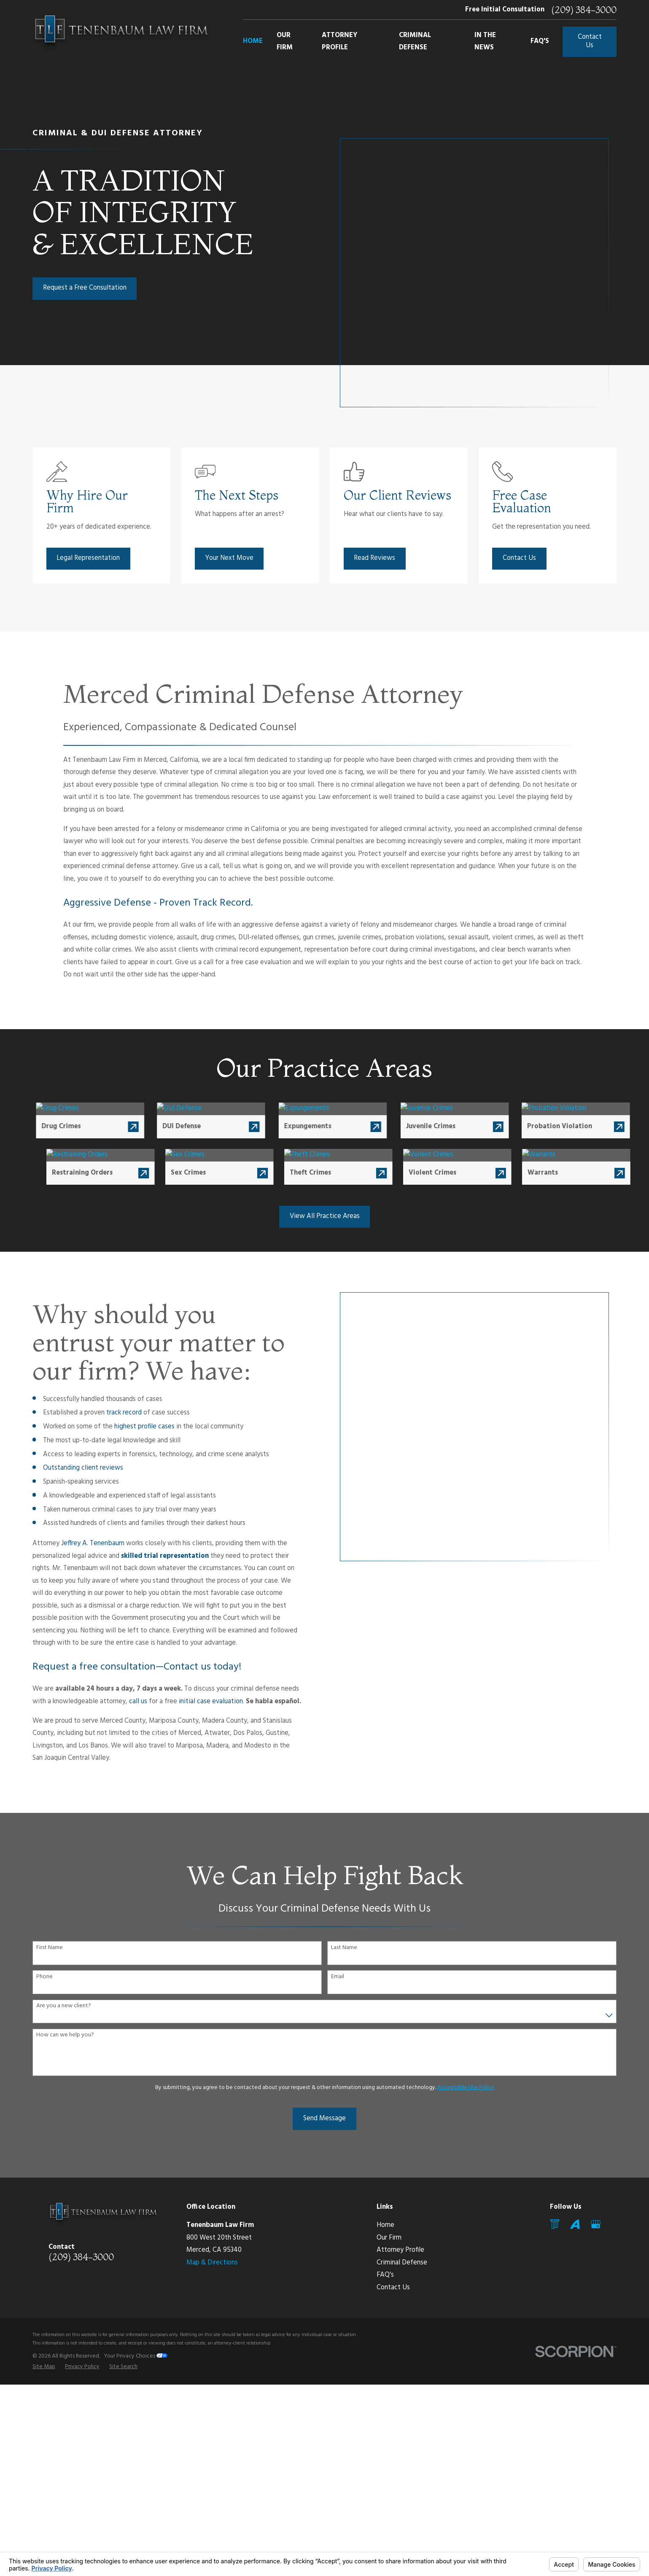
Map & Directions (212, 2262)
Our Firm (389, 2237)
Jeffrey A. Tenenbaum (79, 1543)
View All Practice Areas (325, 1216)
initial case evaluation (198, 1701)
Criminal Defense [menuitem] (415, 42)
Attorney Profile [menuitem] (340, 42)
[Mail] (555, 2224)
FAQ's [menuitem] (540, 41)
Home (385, 2225)
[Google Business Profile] (596, 2224)
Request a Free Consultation (85, 287)
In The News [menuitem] (485, 42)
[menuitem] (43, 2367)
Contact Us (590, 41)
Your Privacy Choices (135, 2356)
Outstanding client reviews (70, 1468)
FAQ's (385, 2274)
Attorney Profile (400, 2250)
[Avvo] (575, 2224)
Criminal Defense (402, 2262)
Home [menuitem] (253, 41)
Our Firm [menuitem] (285, 42)
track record (111, 1412)
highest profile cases (131, 1426)
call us (125, 1701)
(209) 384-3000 (584, 10)
